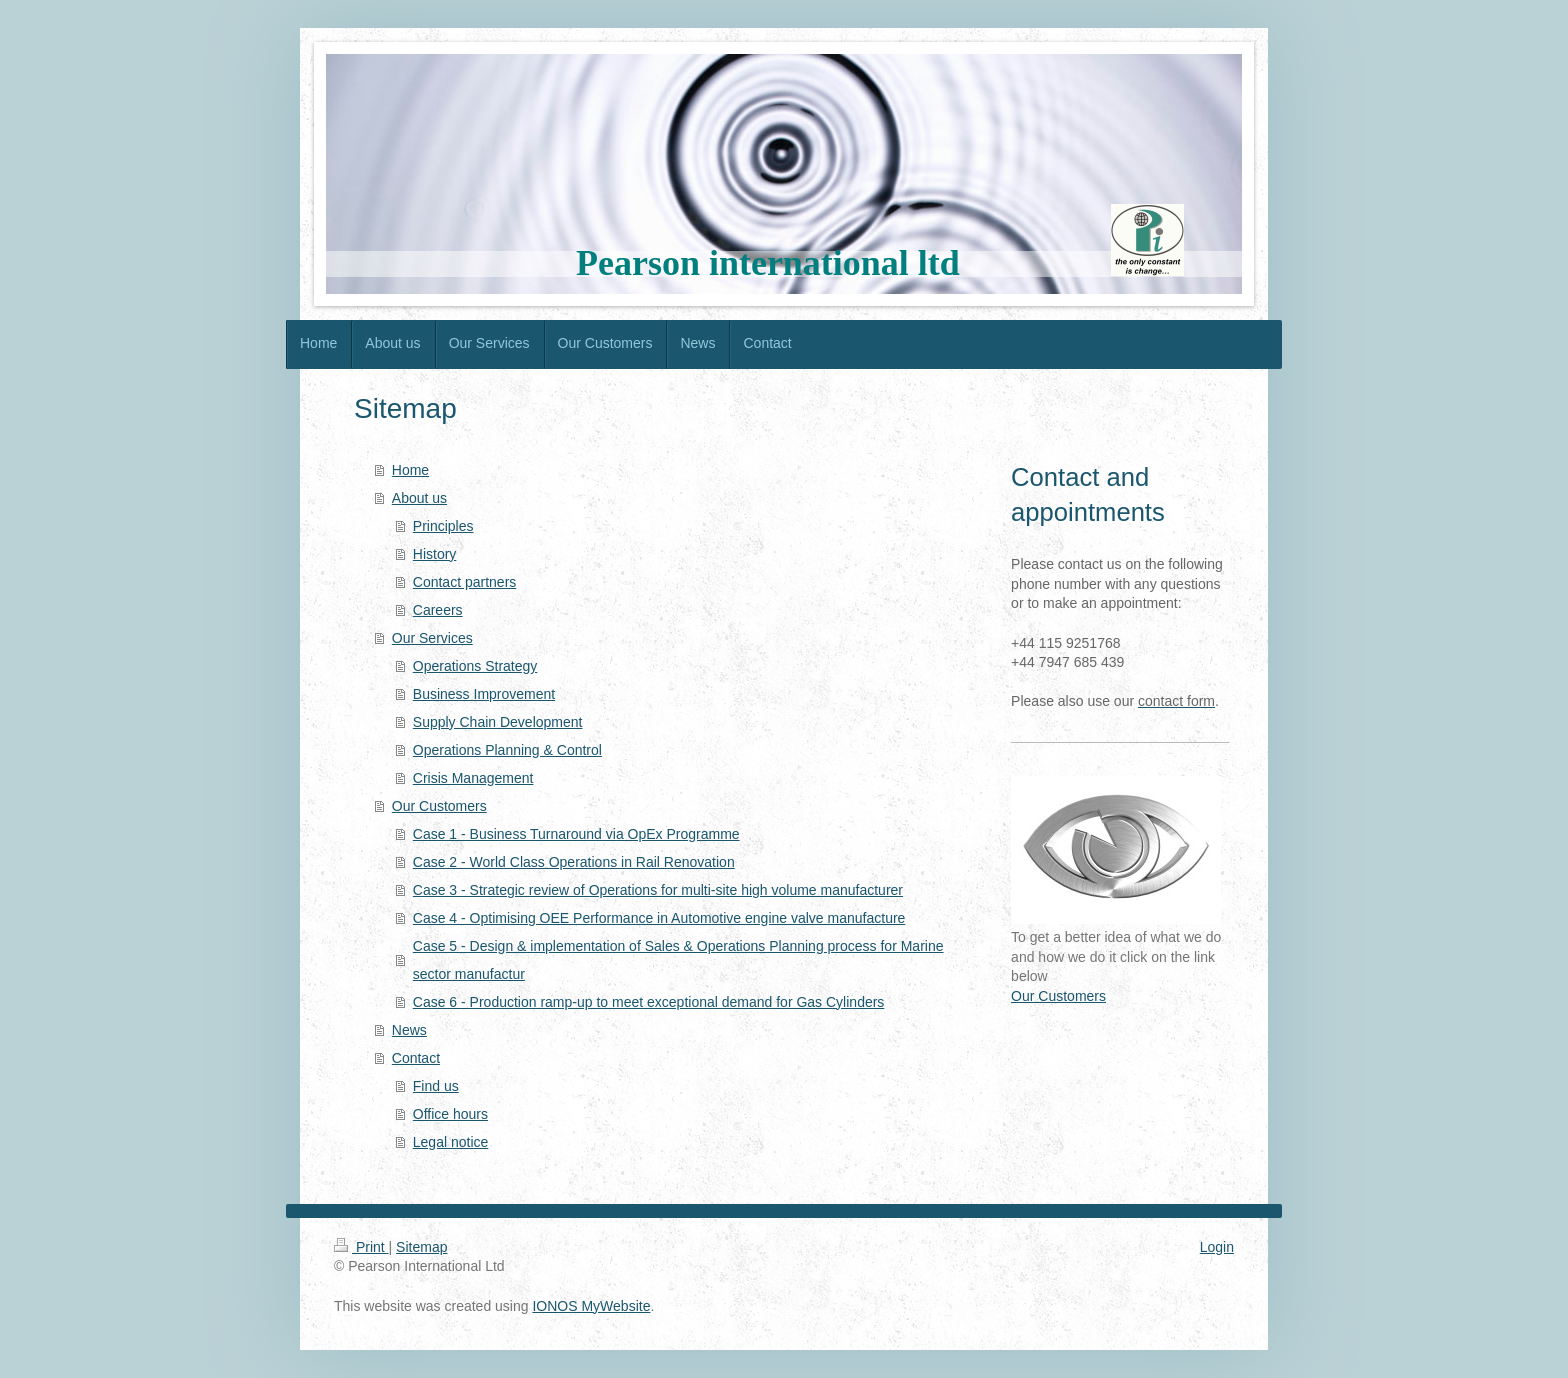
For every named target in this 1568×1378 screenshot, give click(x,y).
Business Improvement (484, 694)
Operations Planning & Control (507, 750)
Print (361, 1247)
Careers (438, 610)
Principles (443, 526)
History (435, 554)
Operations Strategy (475, 666)
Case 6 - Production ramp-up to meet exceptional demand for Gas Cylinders (649, 1002)
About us (419, 498)
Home (410, 470)
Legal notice (451, 1142)
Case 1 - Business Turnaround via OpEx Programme (576, 834)
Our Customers (439, 806)
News (409, 1030)
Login (1217, 1247)
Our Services (432, 638)
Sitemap (421, 1247)
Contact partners (465, 582)
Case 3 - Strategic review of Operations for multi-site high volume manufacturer (658, 890)
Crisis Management (473, 778)
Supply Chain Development (498, 722)
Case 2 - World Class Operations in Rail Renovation (574, 862)
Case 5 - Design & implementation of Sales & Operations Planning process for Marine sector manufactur (678, 960)
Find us (436, 1086)
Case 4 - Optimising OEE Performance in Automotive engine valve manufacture (659, 918)
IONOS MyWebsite (591, 1306)
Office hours (450, 1114)
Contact (416, 1058)
